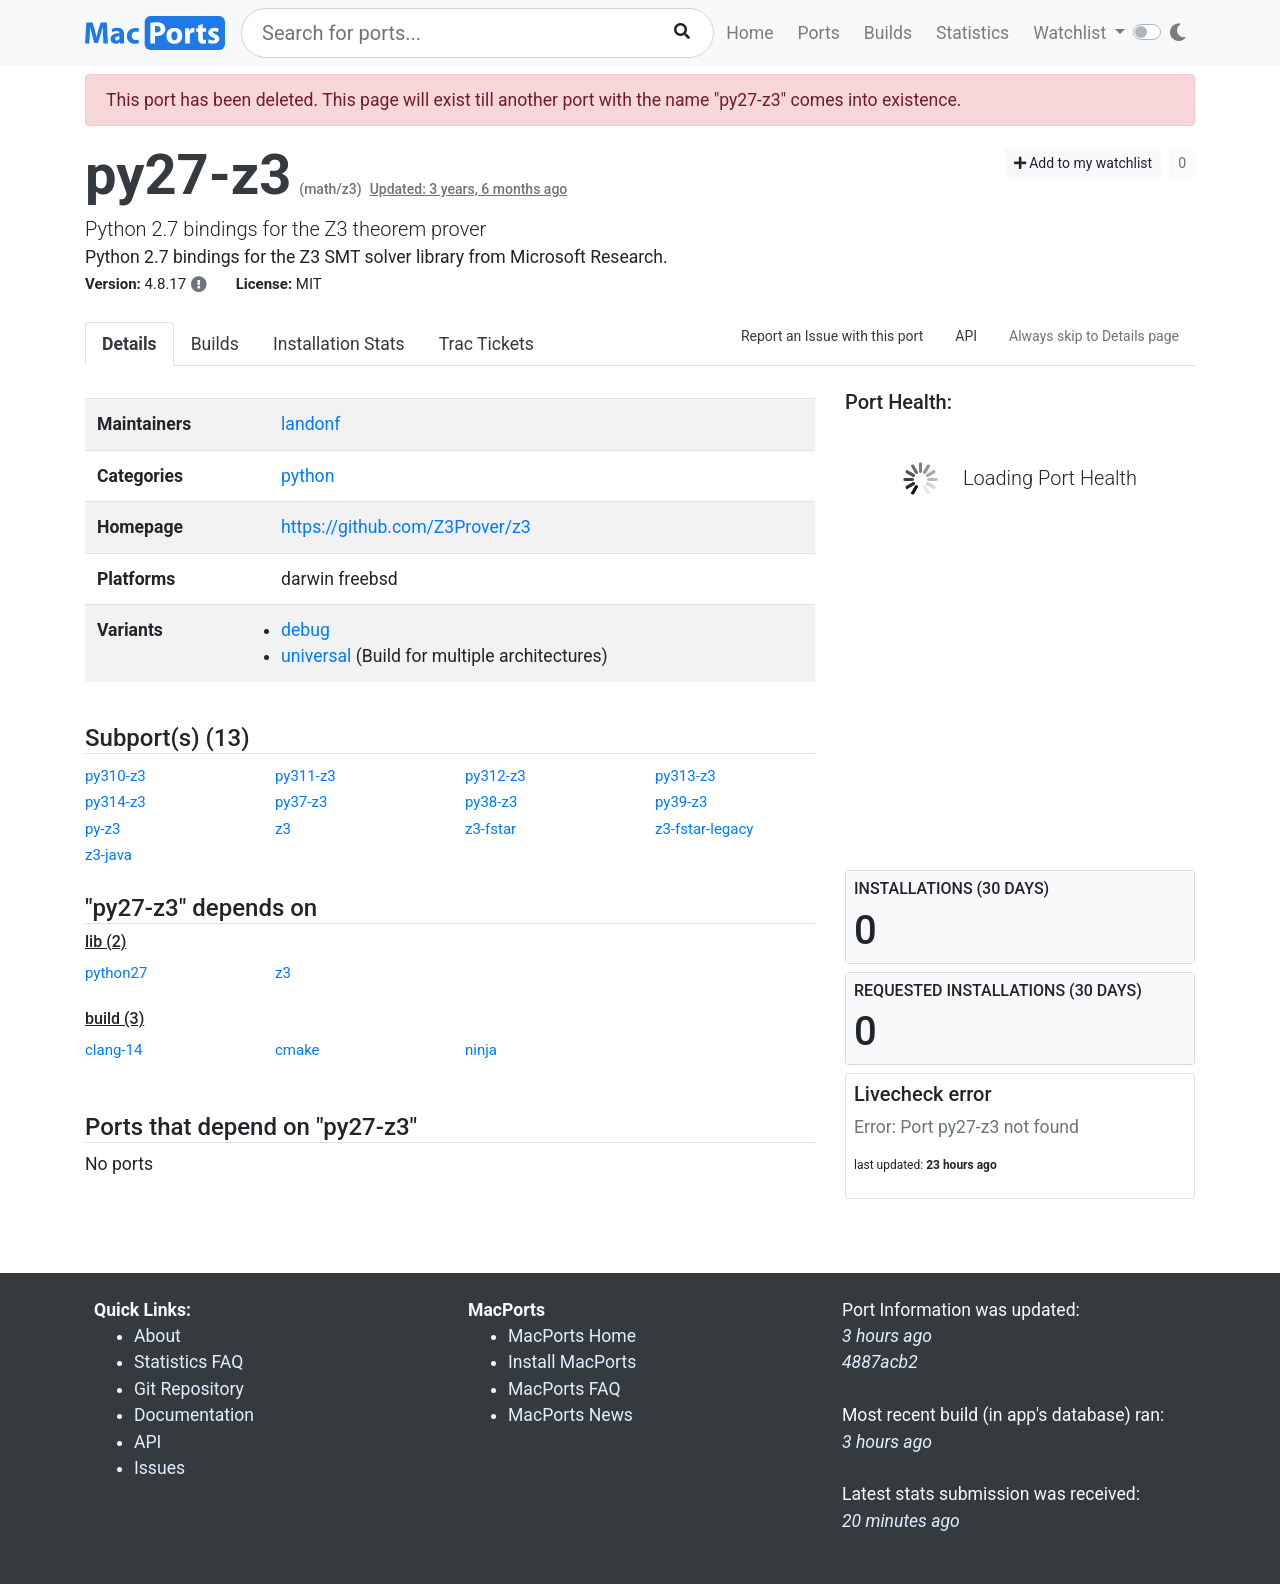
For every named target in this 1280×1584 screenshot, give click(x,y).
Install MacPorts (572, 1362)
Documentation (194, 1415)
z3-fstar (490, 829)
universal (316, 656)
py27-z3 (188, 175)
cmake (297, 1050)
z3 (283, 829)
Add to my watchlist (1083, 163)
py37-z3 (301, 802)
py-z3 (102, 829)
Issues (159, 1468)
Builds (888, 33)
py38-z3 (491, 802)
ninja (481, 1050)
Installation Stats (339, 344)
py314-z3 (115, 802)
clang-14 (113, 1050)
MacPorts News (570, 1415)
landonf (310, 424)
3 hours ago (887, 1442)
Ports (819, 33)
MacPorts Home (572, 1336)
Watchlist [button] (1071, 33)
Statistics (972, 33)
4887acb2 (880, 1362)
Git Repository (189, 1389)
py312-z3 (495, 776)
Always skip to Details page (1094, 336)
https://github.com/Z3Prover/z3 (406, 527)
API (966, 336)
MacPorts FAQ (564, 1389)
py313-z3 (685, 776)
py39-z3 (681, 802)
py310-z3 (115, 776)
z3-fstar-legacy (704, 829)
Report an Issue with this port (832, 336)
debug (305, 630)
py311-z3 (305, 776)
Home (749, 33)
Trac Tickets (486, 344)
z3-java (108, 855)
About (157, 1336)
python (307, 476)
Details (129, 344)
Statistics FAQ (188, 1362)
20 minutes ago (901, 1521)
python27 (116, 973)
